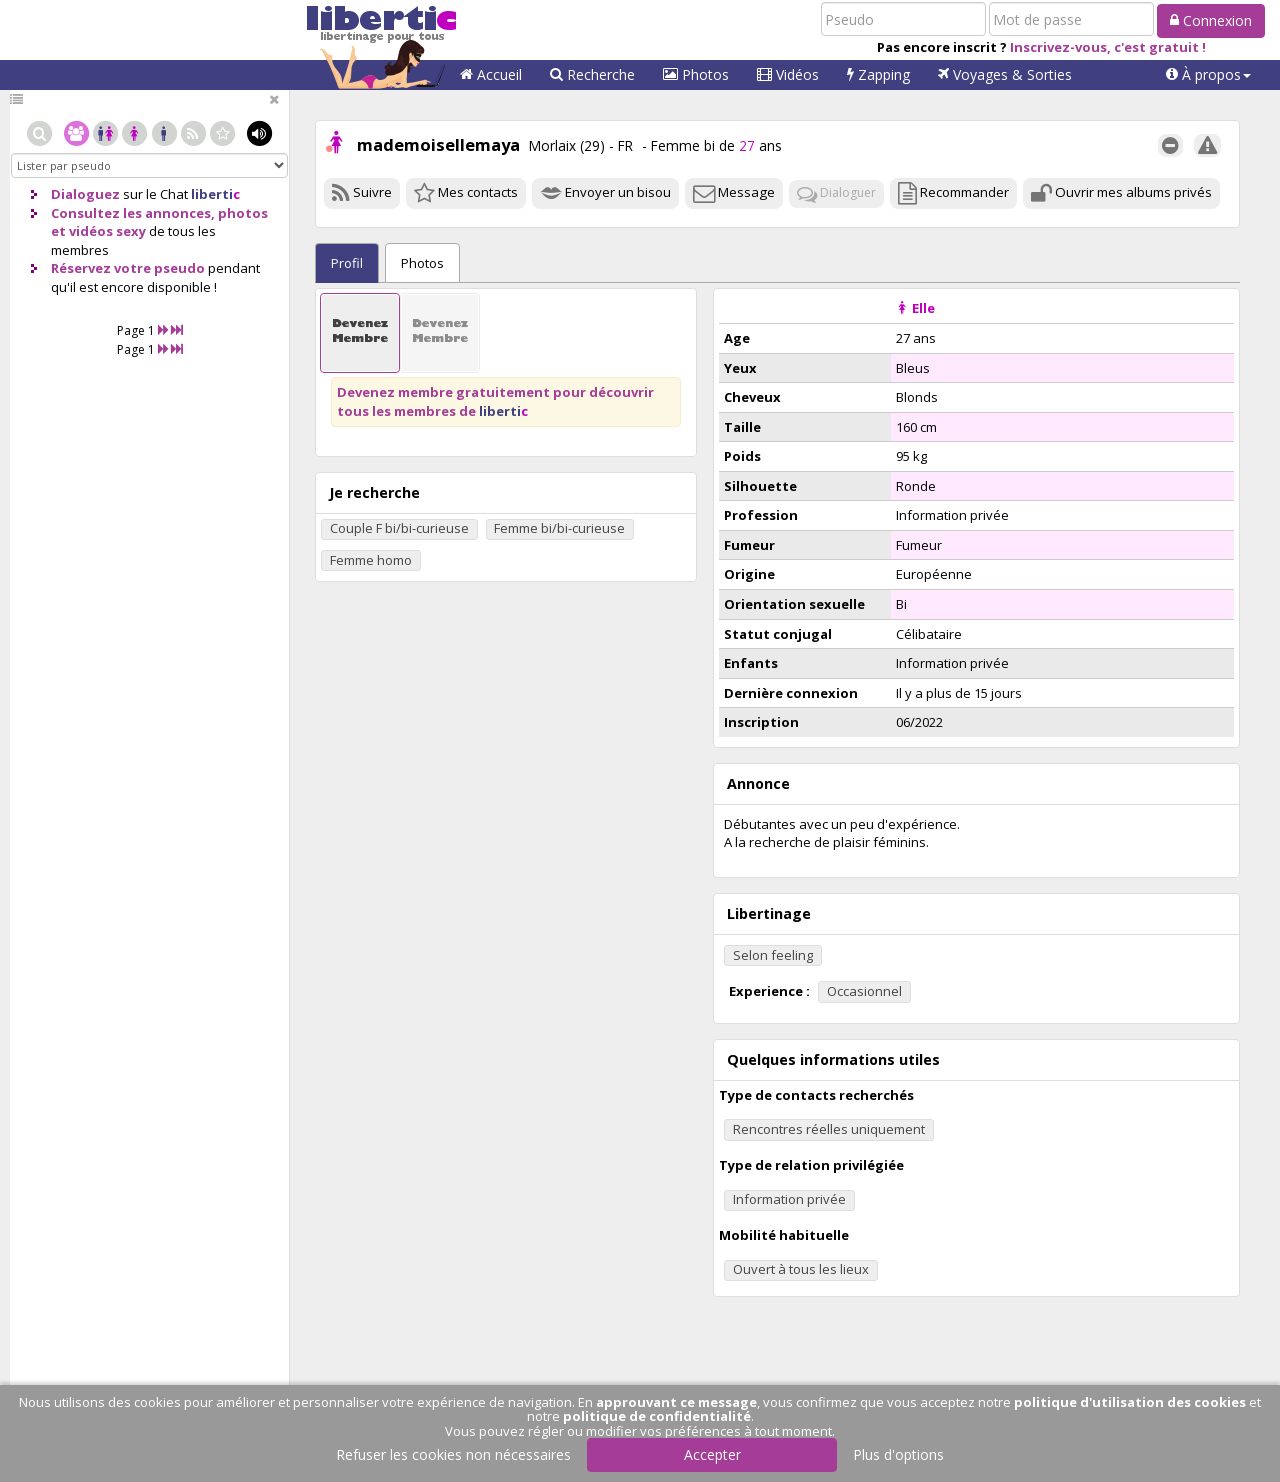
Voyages (1005, 74)
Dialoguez (85, 194)
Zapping (878, 74)
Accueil (491, 74)
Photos (696, 74)
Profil (347, 263)
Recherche (592, 74)
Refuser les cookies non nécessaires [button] (453, 1454)
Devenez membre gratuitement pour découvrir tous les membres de (495, 401)
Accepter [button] (712, 1454)
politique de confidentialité (657, 1416)
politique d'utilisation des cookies (1130, 1402)
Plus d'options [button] (898, 1454)
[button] (1208, 75)
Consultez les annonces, (133, 213)
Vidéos (788, 74)
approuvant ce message (676, 1402)
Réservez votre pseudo (128, 268)
